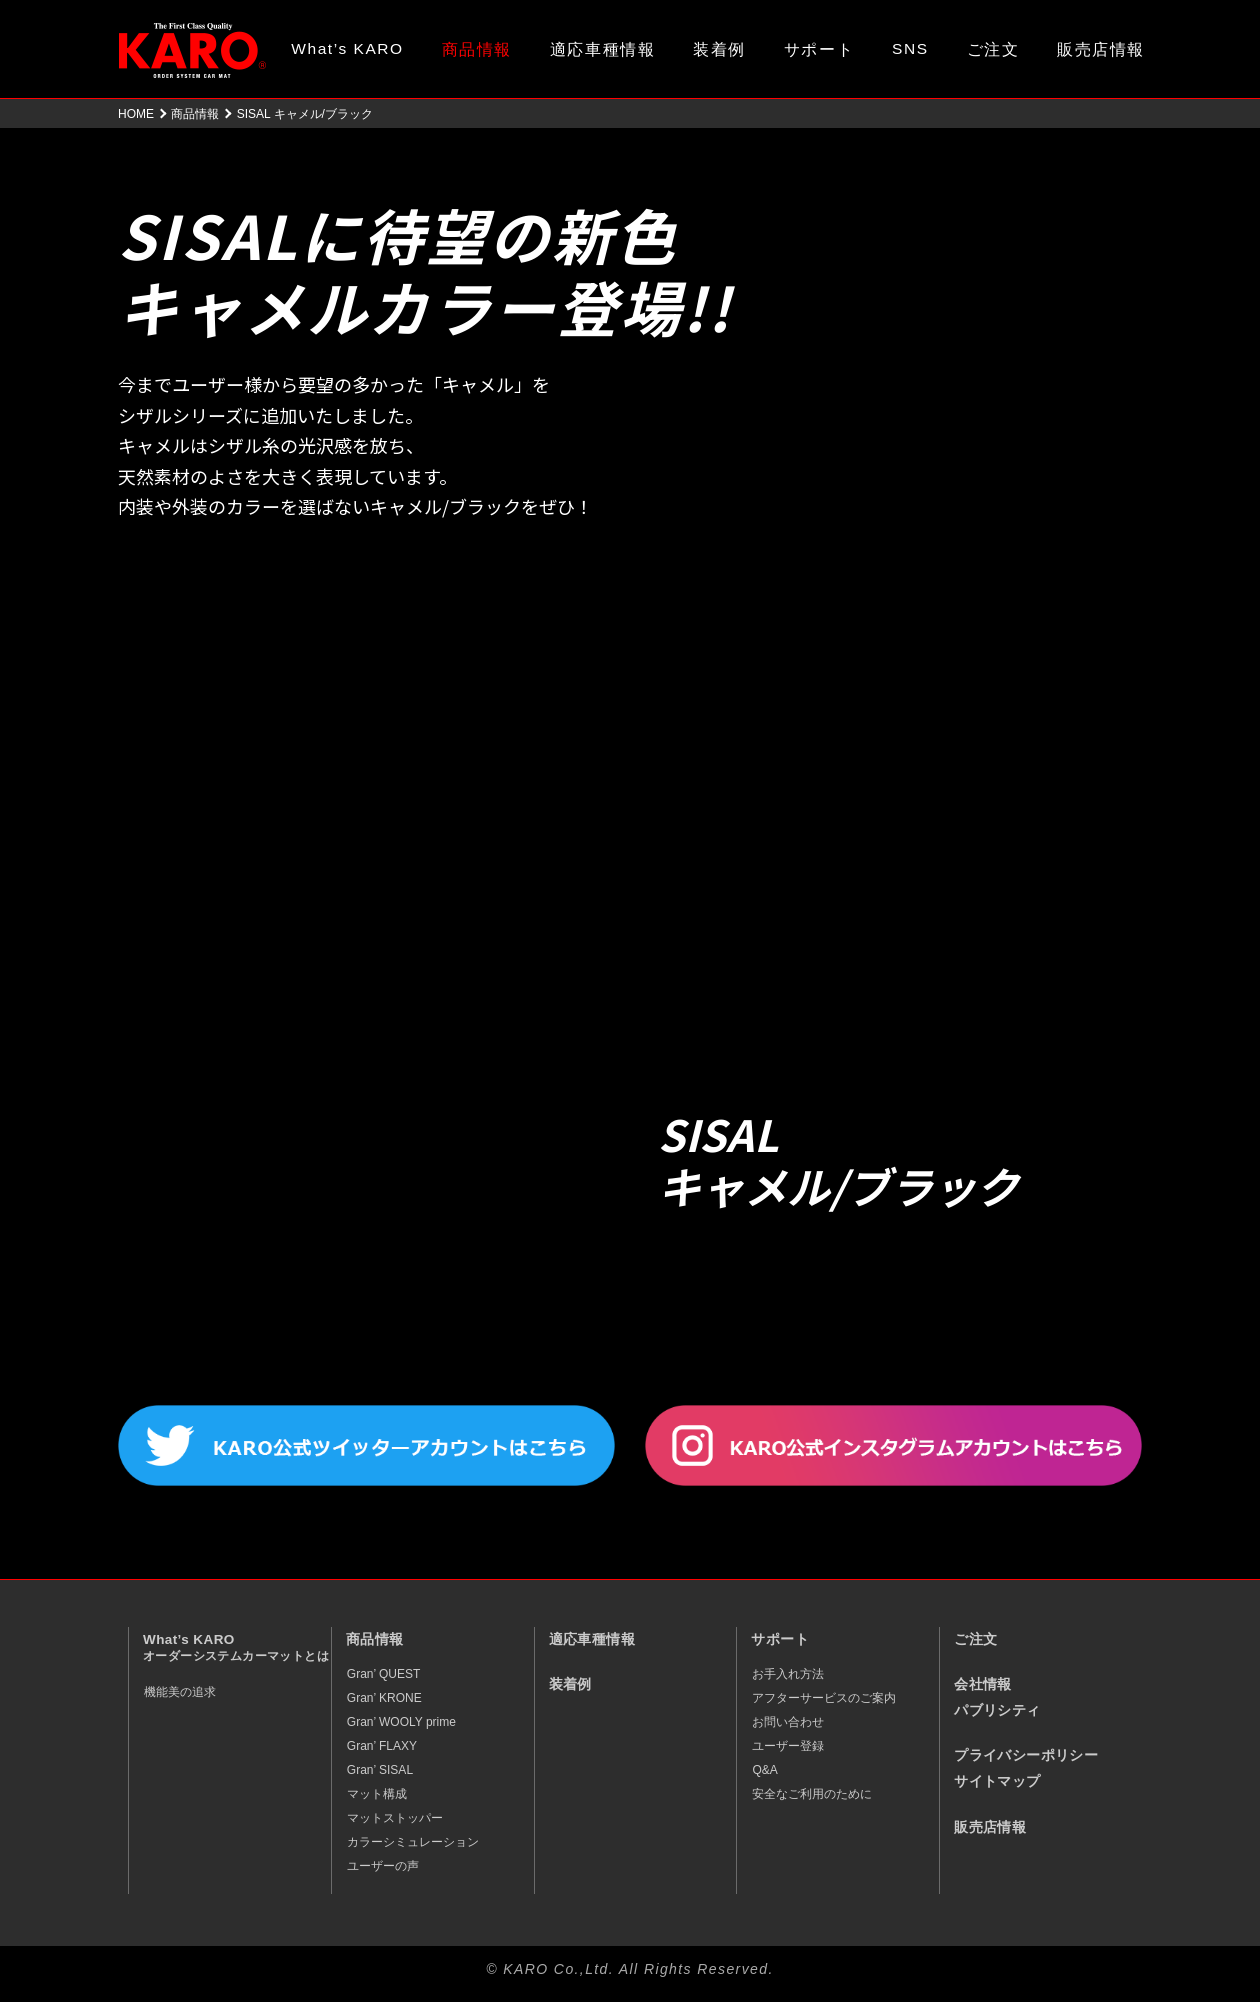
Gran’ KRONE (384, 1698)
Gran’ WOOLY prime (401, 1722)
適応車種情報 (602, 49)
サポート (819, 49)
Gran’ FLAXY (382, 1746)
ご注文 (993, 49)
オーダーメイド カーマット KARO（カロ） (192, 50)
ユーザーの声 (383, 1866)
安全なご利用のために (812, 1794)
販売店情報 (1101, 49)
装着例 (719, 49)
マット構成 (377, 1794)
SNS (910, 48)
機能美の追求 (180, 1692)
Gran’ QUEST (384, 1674)
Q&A (764, 1770)
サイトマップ (997, 1781)
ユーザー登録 (788, 1746)
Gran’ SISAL (380, 1770)
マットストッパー (395, 1818)
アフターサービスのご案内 (824, 1698)
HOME (136, 114)
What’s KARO (347, 48)
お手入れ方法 (788, 1674)
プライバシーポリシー (1026, 1755)
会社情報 (983, 1684)
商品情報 (477, 49)
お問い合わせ (788, 1722)
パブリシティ (997, 1710)
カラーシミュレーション (413, 1842)
